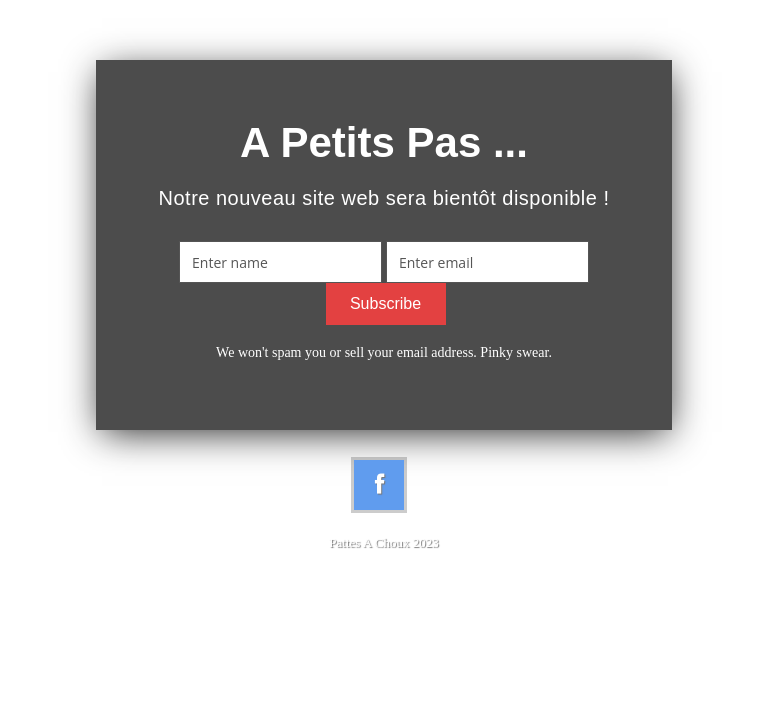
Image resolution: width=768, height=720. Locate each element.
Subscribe (385, 303)
